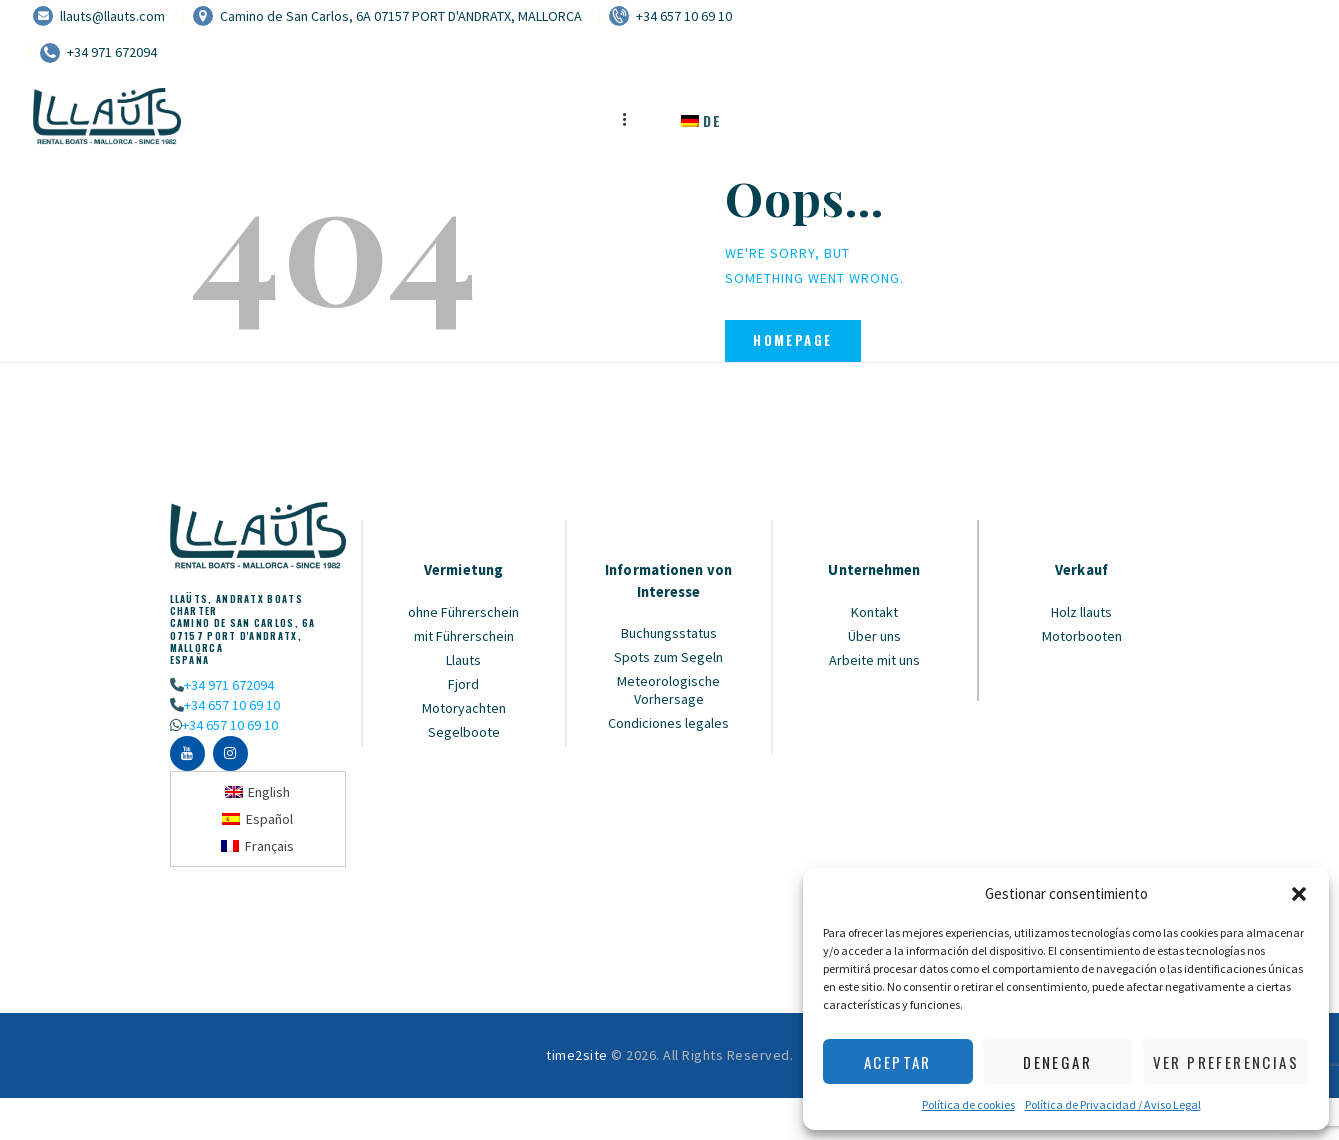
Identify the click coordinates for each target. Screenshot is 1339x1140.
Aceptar (898, 1062)
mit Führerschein (464, 636)
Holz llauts (1081, 612)
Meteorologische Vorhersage (668, 690)
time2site (577, 1055)
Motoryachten (464, 708)
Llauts (463, 660)
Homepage (792, 340)
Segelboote (464, 732)
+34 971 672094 (229, 685)
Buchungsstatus (669, 633)
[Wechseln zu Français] (257, 845)
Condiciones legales (668, 723)
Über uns (874, 636)
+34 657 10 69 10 (232, 705)
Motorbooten (1082, 636)
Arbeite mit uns (874, 660)
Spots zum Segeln (668, 657)
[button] (1299, 894)
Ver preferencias (1226, 1062)
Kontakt (874, 612)
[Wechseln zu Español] (257, 818)
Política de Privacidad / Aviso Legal (1113, 1104)
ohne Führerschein (463, 612)
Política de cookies (968, 1104)
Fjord (463, 684)
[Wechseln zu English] (258, 792)
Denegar (1057, 1062)
